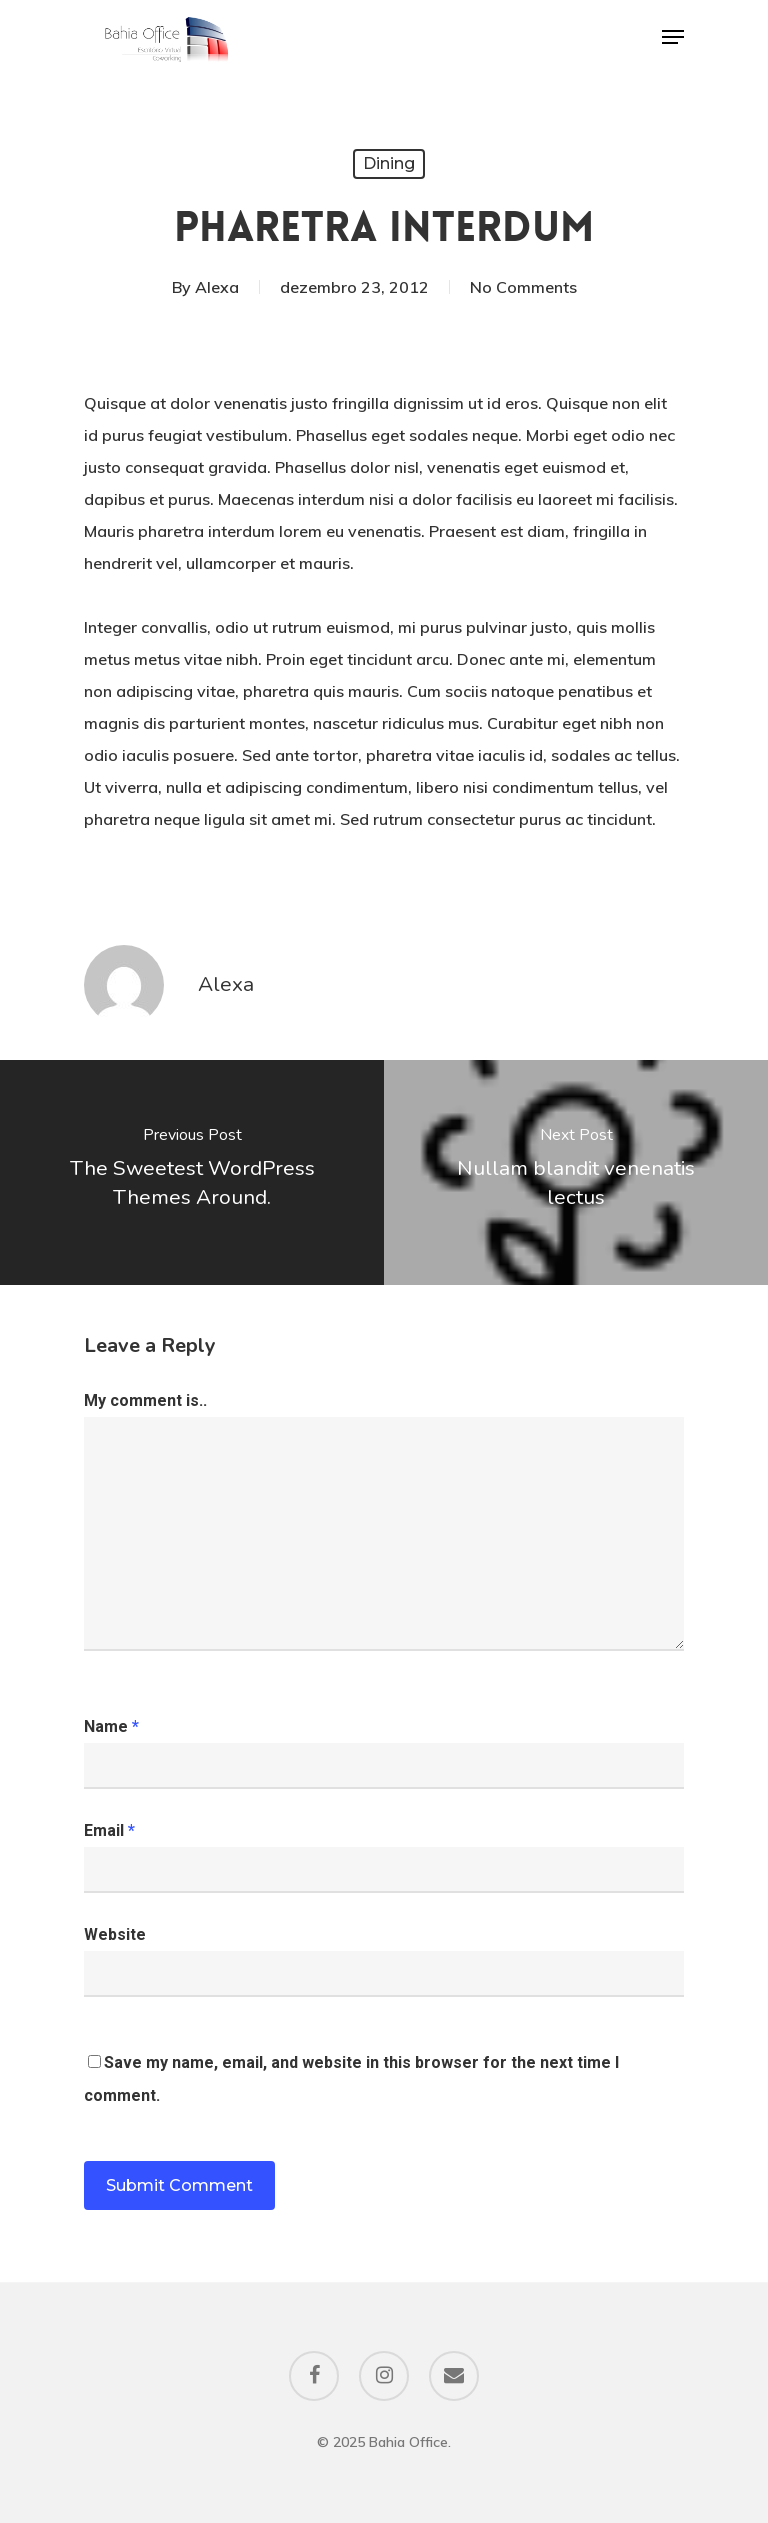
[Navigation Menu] (673, 37)
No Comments (523, 287)
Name (111, 1726)
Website (115, 1934)
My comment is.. (145, 1400)
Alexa (217, 287)
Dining (389, 163)
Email (109, 1830)
